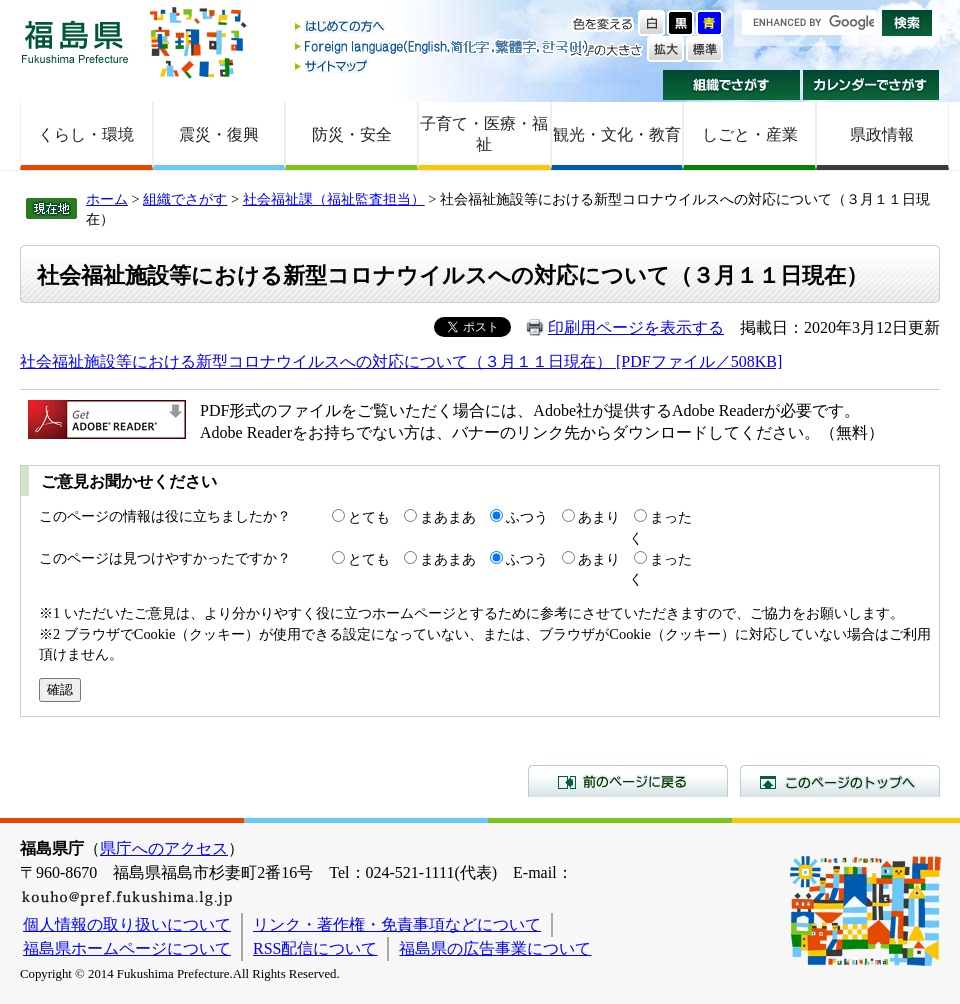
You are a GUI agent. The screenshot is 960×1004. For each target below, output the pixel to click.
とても (369, 517)
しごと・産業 (750, 134)
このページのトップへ (840, 781)
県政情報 (882, 134)
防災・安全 (352, 134)
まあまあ (448, 517)
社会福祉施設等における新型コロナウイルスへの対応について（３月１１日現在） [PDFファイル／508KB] (401, 361)
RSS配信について (315, 948)
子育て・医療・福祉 (484, 134)
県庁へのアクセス (164, 848)
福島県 (75, 41)
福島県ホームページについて (127, 948)
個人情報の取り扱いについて (127, 924)
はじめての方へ (443, 27)
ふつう (527, 517)
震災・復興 (219, 134)
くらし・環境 (86, 134)
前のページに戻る (628, 781)
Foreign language (443, 46)
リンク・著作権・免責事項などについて (397, 924)
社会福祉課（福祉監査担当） (334, 199)
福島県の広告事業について (495, 948)
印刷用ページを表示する (636, 327)
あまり (599, 517)
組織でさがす (731, 85)
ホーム (107, 199)
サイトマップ (443, 65)
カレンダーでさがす (871, 85)
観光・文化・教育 (617, 134)
